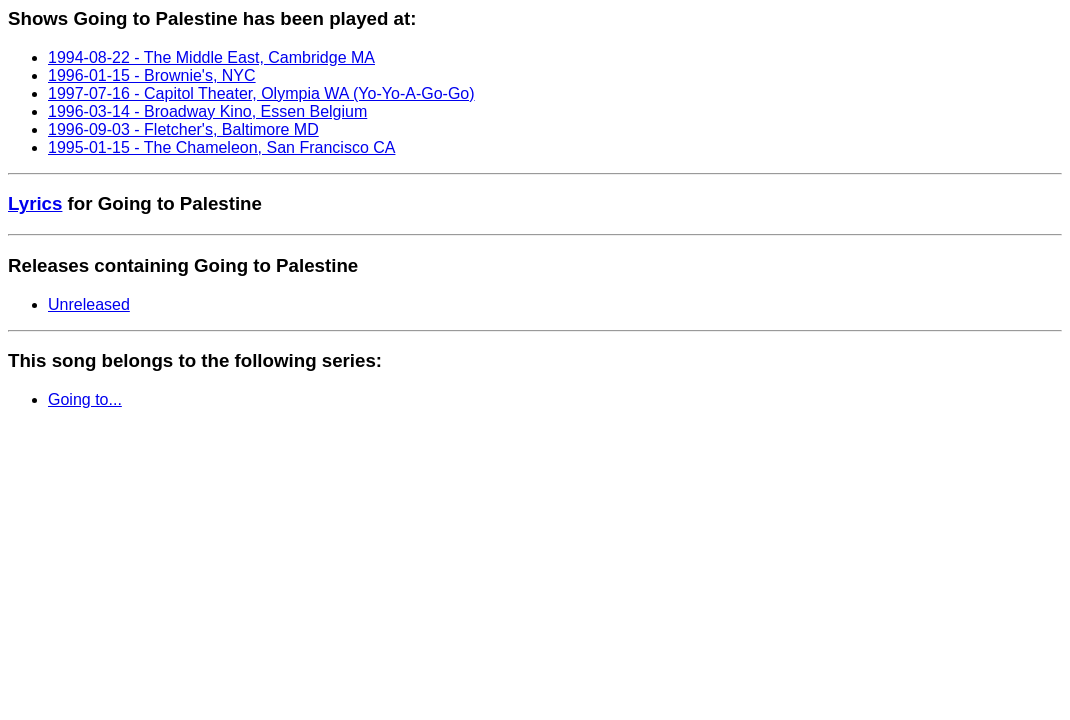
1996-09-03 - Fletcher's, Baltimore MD (183, 129)
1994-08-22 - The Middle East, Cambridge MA (211, 57)
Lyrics (35, 203)
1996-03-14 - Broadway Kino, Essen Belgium (207, 111)
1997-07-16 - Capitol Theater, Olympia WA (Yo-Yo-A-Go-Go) (261, 93)
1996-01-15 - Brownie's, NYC (152, 75)
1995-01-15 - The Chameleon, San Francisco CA (221, 147)
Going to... (85, 399)
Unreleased (89, 304)
